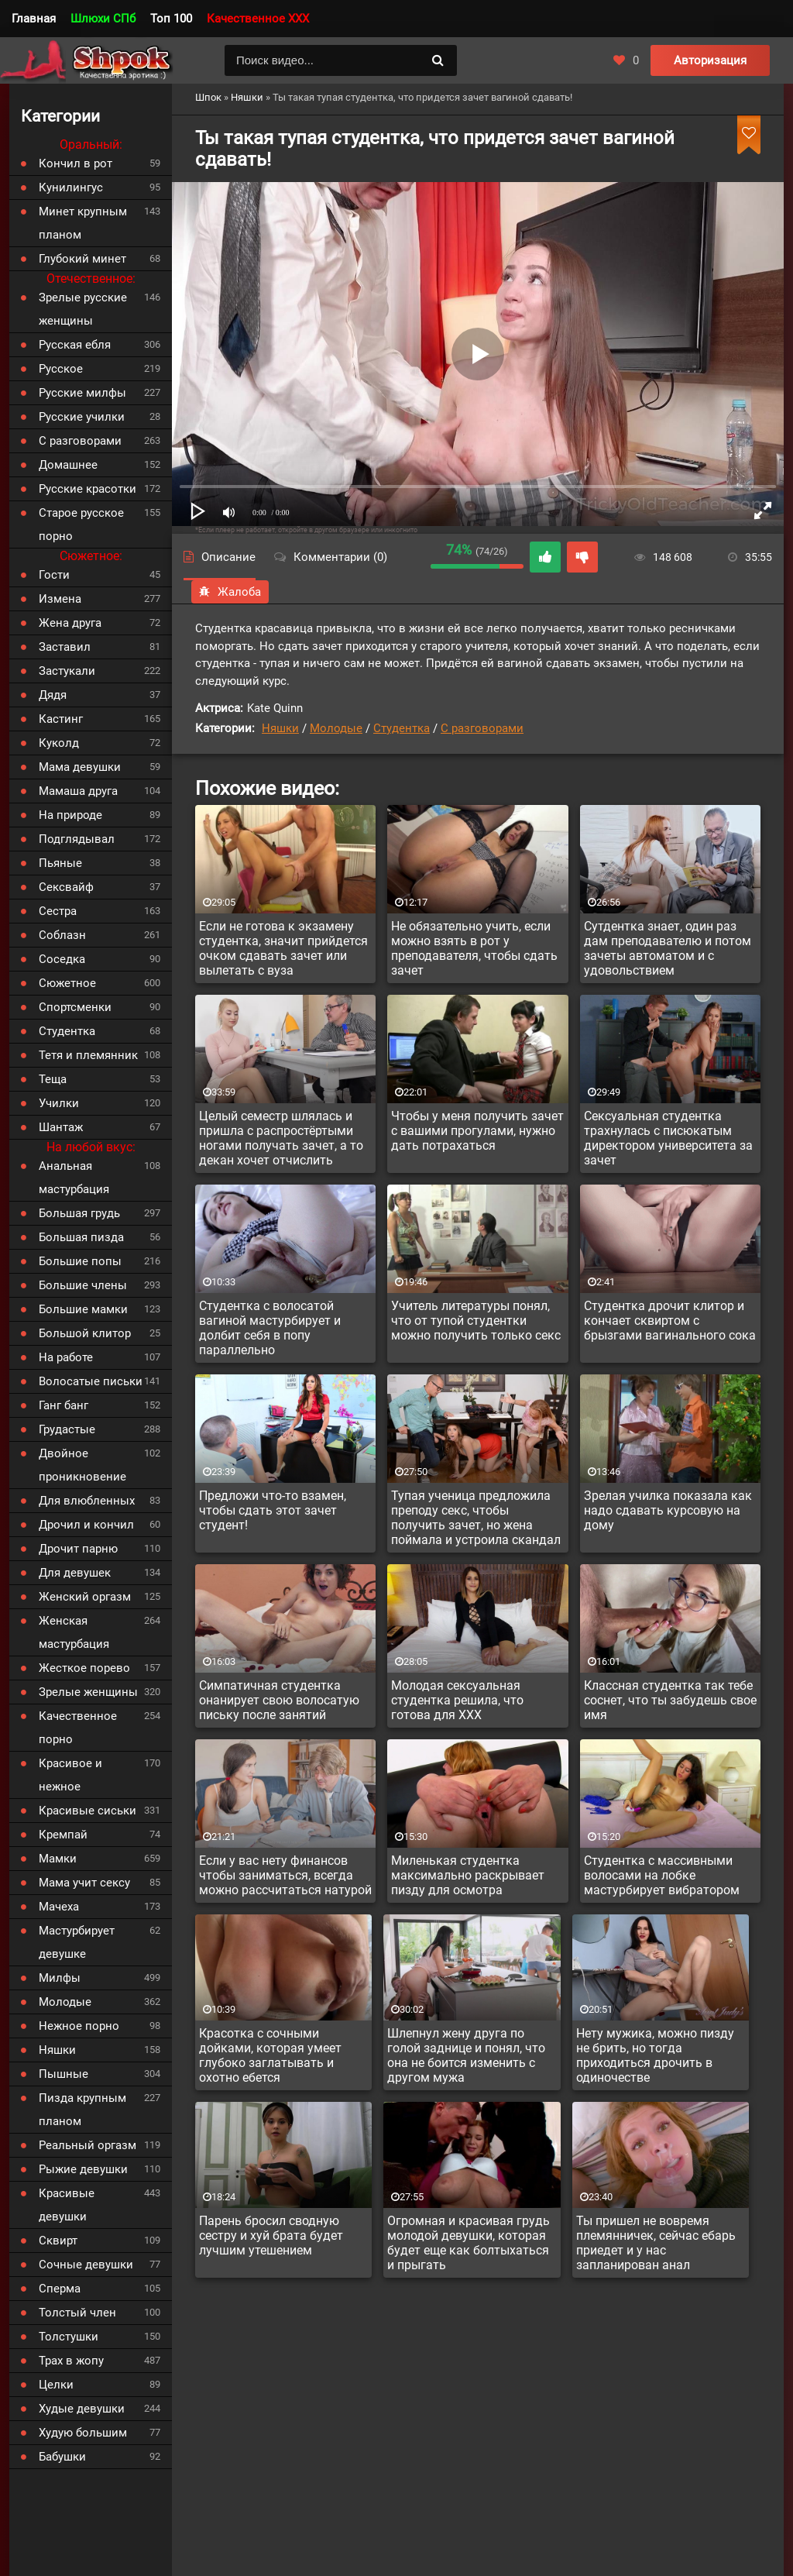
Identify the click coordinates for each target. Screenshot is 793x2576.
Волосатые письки (90, 1381)
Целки (56, 2385)
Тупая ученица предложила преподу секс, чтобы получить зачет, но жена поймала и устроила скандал (476, 1517)
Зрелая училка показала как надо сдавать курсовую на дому (668, 1510)
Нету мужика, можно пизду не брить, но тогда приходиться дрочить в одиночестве (655, 2055)
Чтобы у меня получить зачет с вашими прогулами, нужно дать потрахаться (477, 1131)
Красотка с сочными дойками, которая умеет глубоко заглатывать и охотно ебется (270, 2055)
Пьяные (60, 863)
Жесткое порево (84, 1668)
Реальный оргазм (87, 2145)
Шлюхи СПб (103, 19)
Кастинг (61, 719)
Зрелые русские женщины (83, 309)
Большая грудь (79, 1213)
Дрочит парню (78, 1549)
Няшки (280, 728)
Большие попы (80, 1261)
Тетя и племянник (88, 1055)
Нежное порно (79, 2026)
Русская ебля (75, 345)
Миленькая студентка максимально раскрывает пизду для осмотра (467, 1875)
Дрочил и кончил (86, 1525)
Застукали (67, 671)
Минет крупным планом (83, 223)
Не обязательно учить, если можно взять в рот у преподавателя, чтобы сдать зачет (474, 948)
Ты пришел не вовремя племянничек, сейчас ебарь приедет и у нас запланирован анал (656, 2242)
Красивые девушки (66, 2204)
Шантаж (61, 1127)
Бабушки (62, 2457)
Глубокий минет (82, 259)
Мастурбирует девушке (77, 1942)
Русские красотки (87, 489)
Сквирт (58, 2241)
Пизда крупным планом (82, 2109)
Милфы (60, 1978)
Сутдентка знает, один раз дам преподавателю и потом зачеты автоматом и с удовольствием (667, 948)
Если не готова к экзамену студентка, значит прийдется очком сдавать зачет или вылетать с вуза (283, 948)
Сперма (60, 2289)
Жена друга (70, 623)
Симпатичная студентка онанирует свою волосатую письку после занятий (279, 1700)
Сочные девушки (86, 2265)
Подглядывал (77, 839)
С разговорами (482, 728)
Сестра (58, 911)
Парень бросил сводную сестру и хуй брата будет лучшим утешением (271, 2235)
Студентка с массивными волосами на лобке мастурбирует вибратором (662, 1875)
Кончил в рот (75, 163)
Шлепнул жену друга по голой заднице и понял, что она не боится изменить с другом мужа (466, 2055)
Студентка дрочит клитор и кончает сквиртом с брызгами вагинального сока (670, 1320)
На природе (70, 815)
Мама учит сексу (84, 1883)
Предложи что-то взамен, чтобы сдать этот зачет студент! (272, 1510)
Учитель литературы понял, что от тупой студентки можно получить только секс (476, 1320)
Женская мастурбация (74, 1632)
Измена (60, 599)
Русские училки (82, 417)
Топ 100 (171, 19)
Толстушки (68, 2337)
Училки (59, 1103)
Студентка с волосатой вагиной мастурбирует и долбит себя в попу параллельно (270, 1327)
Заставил (65, 647)
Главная (34, 19)
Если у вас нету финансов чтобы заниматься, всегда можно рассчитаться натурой (285, 1875)
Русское (61, 369)
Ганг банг (63, 1405)
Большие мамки (83, 1309)
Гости (54, 575)
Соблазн (62, 935)
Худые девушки (82, 2409)
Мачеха (59, 1907)
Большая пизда (81, 1237)
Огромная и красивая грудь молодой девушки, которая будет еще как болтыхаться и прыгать (468, 2242)
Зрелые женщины (88, 1692)
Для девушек (75, 1573)
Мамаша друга (78, 791)
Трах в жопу (71, 2361)
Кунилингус (71, 187)
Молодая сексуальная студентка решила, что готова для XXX (457, 1700)
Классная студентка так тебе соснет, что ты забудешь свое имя (670, 1700)
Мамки (58, 1859)
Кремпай (63, 1835)
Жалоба (230, 592)
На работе (66, 1357)
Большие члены (83, 1285)
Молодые (336, 728)
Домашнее (68, 465)
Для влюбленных (87, 1501)
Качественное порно (78, 1727)
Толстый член (77, 2313)
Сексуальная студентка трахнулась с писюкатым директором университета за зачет (668, 1138)
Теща (53, 1079)
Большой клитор (85, 1333)
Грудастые (67, 1429)
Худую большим (83, 2433)
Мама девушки (80, 767)
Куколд (59, 743)
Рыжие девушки (83, 2169)
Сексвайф (66, 887)
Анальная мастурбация (74, 1177)
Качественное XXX (258, 19)
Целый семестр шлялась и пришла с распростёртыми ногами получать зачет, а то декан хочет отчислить (281, 1138)
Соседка (62, 959)
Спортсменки (75, 1007)
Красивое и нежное (70, 1775)
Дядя (53, 695)
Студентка (401, 728)
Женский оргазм (85, 1597)
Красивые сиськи (87, 1811)
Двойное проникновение (82, 1465)
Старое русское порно (81, 524)
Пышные (63, 2074)
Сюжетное (67, 983)
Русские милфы (82, 393)
